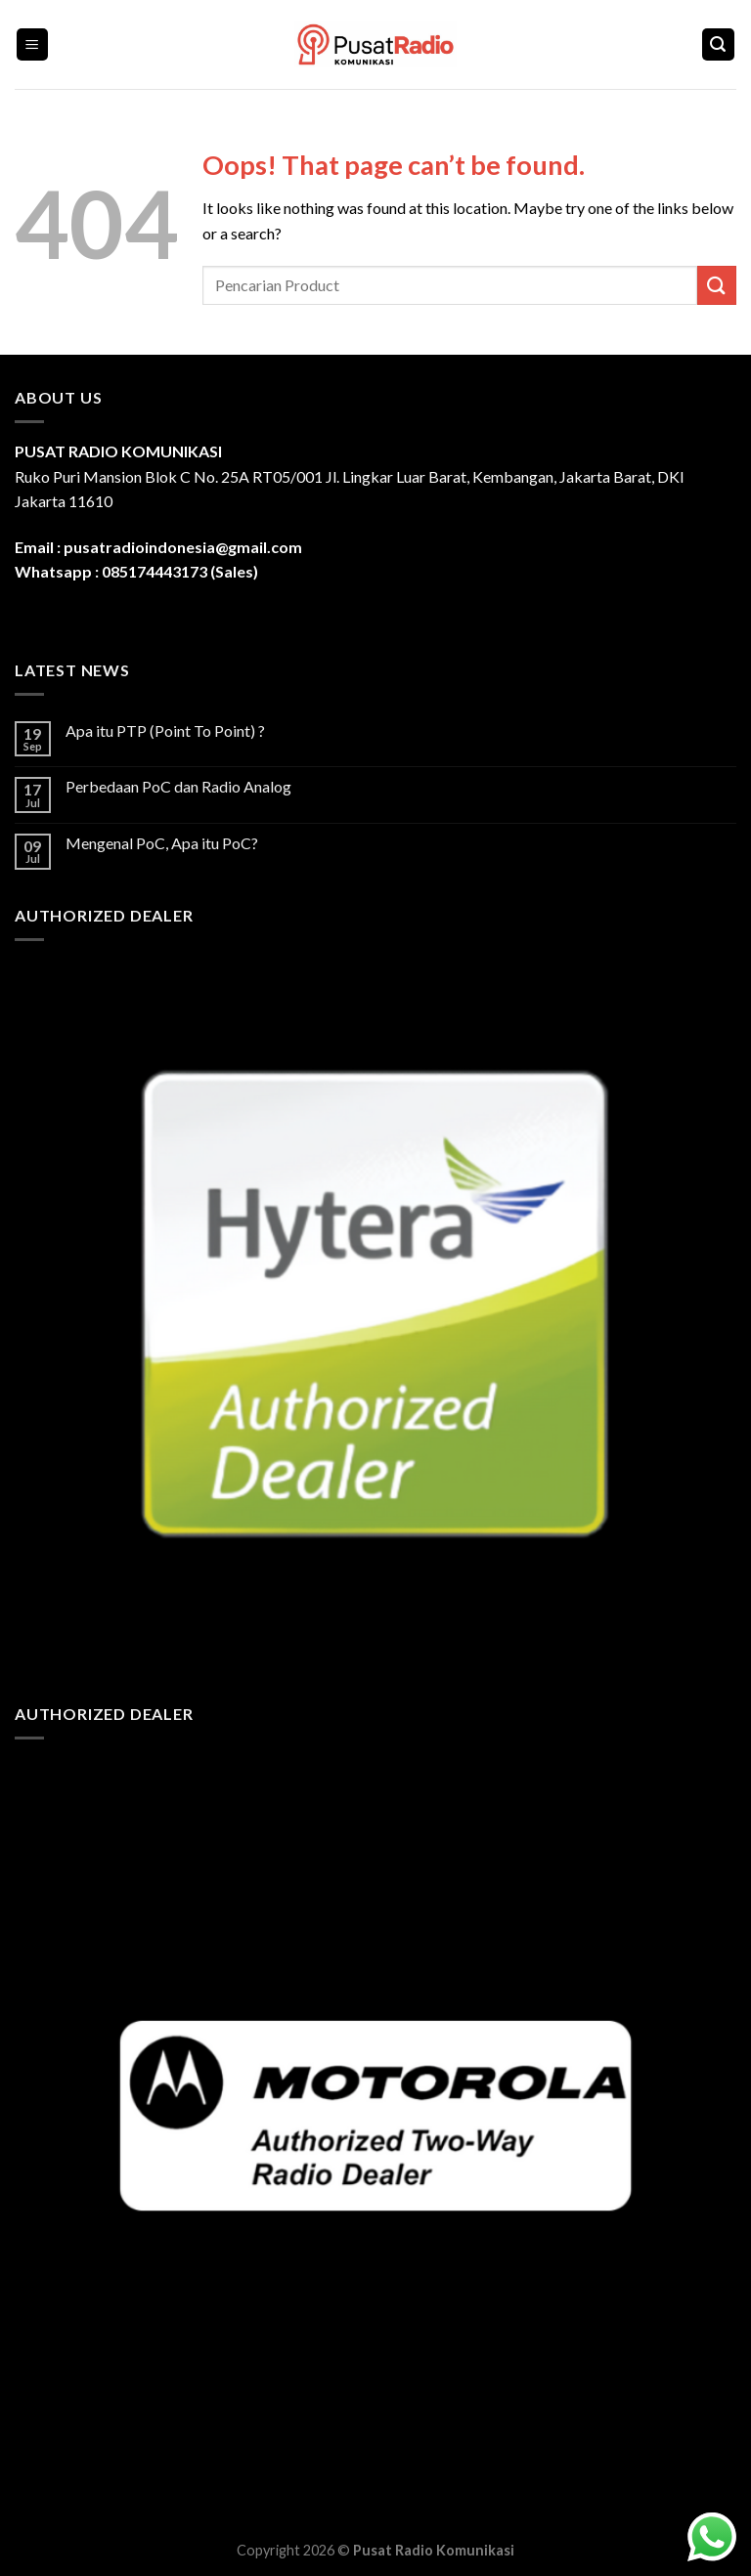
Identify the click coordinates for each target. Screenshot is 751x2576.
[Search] (718, 44)
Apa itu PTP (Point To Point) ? (165, 730)
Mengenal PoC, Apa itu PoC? (162, 843)
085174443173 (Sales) (180, 571)
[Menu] (33, 44)
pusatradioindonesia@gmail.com (183, 546)
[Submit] (716, 285)
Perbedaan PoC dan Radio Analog (178, 786)
